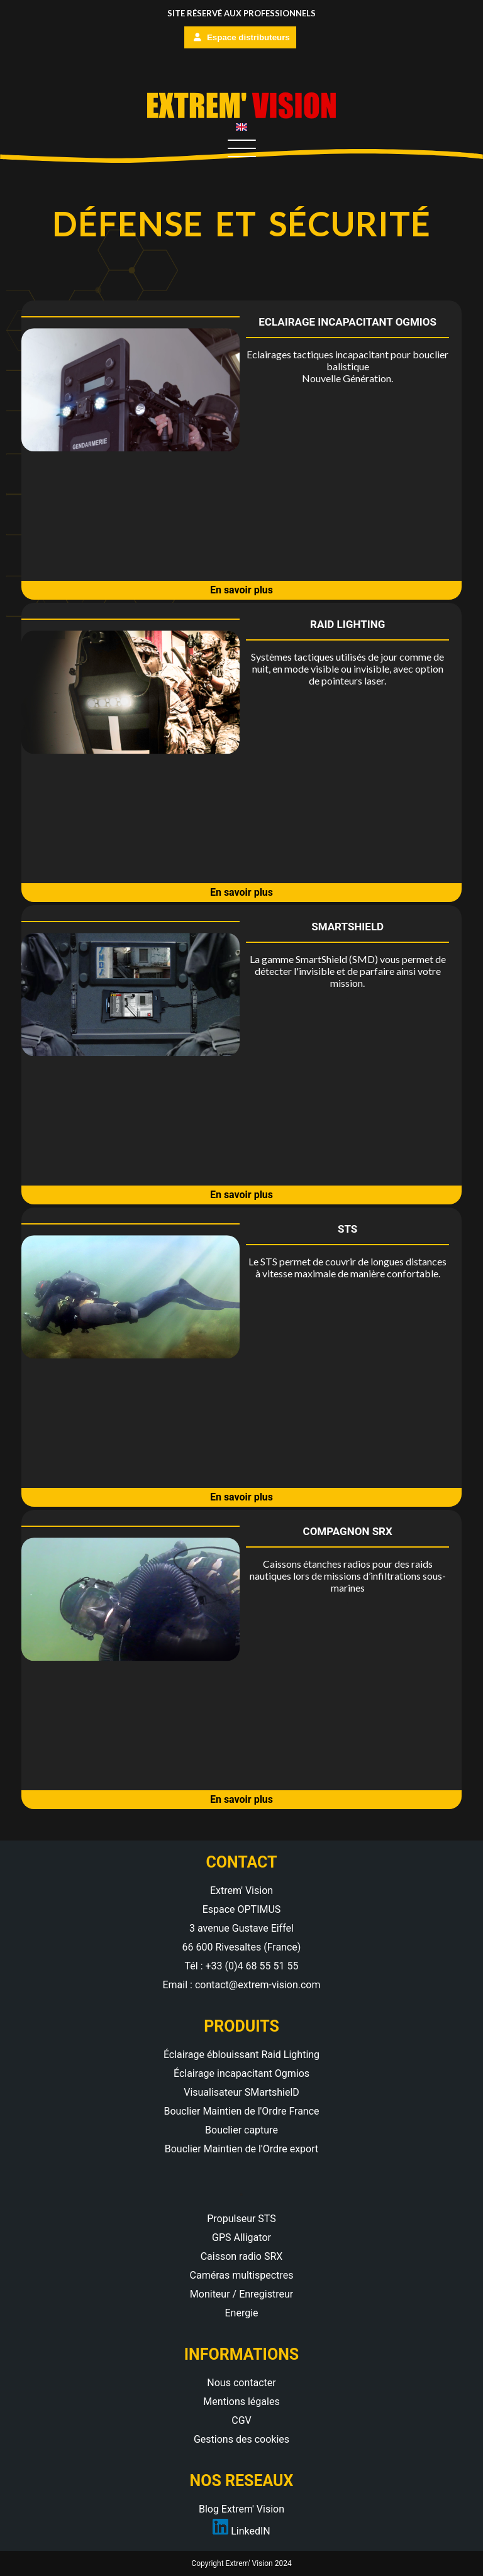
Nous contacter (241, 2383)
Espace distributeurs (242, 37)
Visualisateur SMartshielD (241, 2092)
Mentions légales (241, 2402)
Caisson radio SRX (242, 2256)
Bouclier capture (241, 2130)
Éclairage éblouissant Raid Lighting (241, 2055)
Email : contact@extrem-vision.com (241, 1985)
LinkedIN (241, 2531)
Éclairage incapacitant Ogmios (241, 2073)
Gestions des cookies (241, 2439)
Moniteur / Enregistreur (241, 2294)
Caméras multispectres (242, 2275)
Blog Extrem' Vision (241, 2509)
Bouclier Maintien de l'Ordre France (241, 2111)
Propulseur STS (241, 2219)
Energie (241, 2313)
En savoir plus (241, 590)
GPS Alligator (241, 2237)
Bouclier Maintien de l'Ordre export (242, 2149)
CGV (241, 2420)
